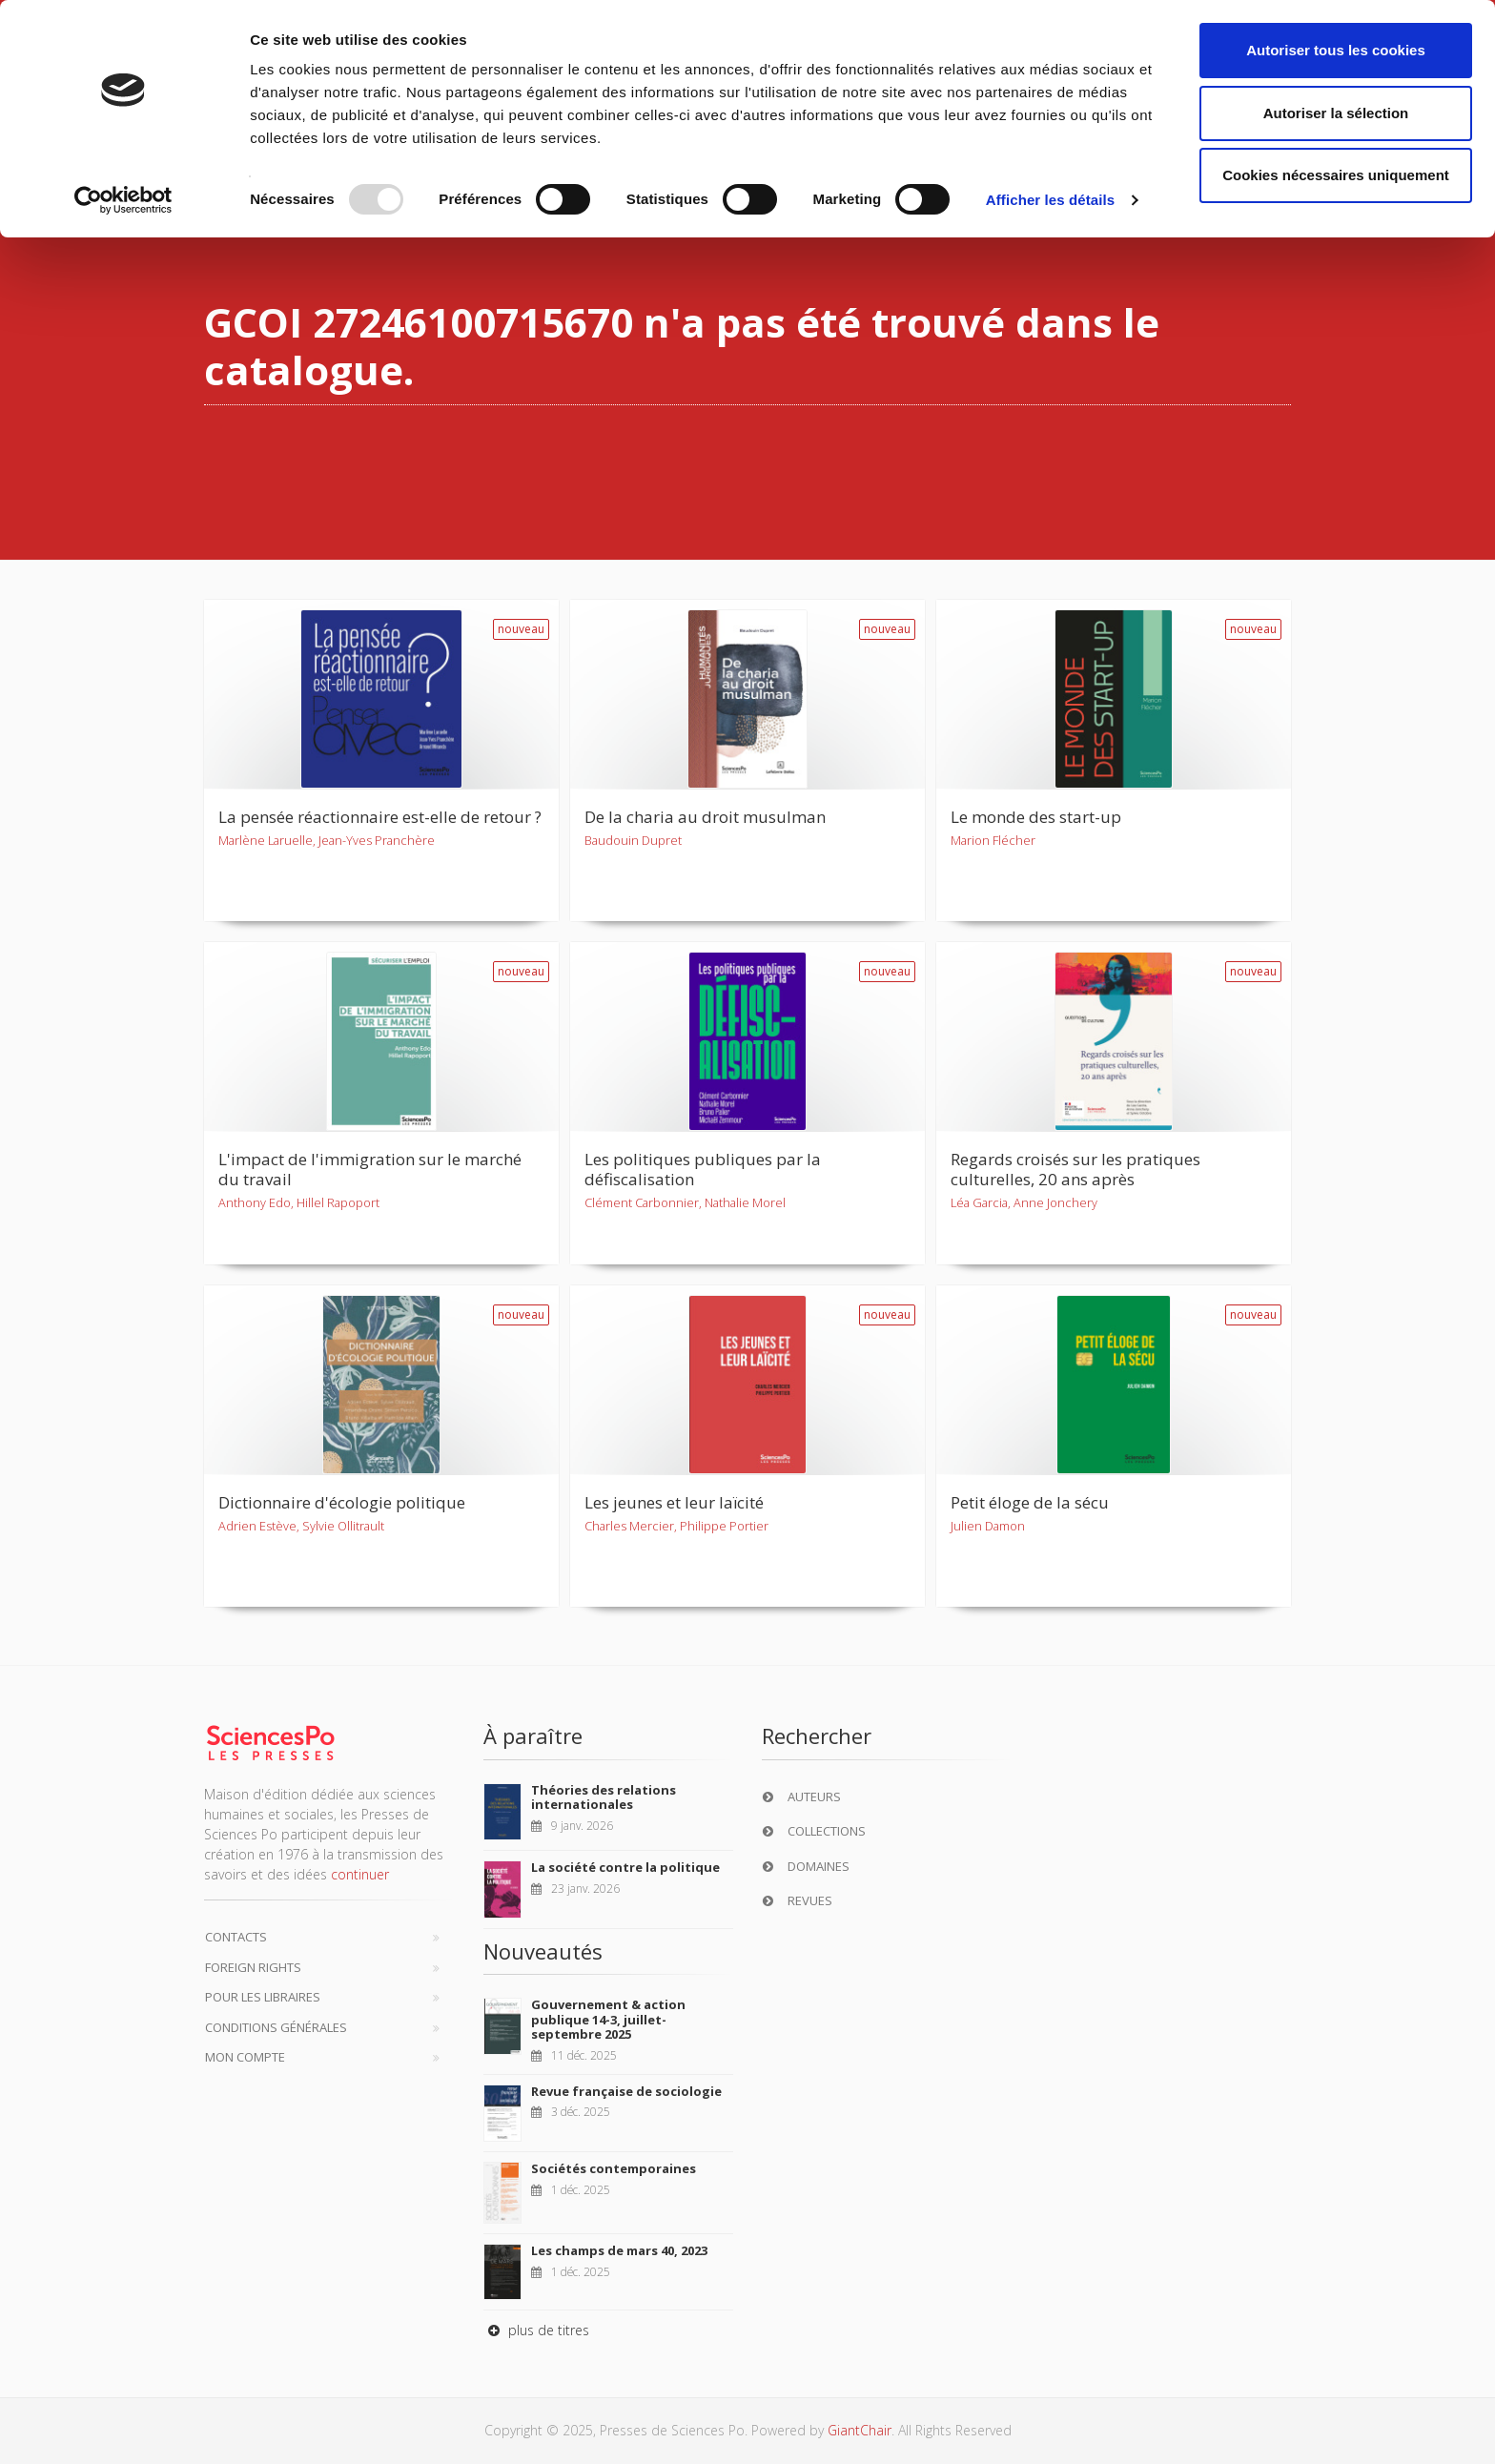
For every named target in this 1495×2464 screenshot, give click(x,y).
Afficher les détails (1050, 200)
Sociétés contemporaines (613, 2168)
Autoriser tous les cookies (1335, 50)
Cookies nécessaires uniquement (1335, 175)
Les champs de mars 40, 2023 (619, 2250)
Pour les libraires (262, 1996)
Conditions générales (276, 2027)
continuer (360, 1874)
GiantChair (859, 2430)
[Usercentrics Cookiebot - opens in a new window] (123, 200)
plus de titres (536, 2330)
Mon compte (245, 2056)
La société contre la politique (625, 1867)
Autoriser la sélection (1336, 113)
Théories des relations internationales (603, 1797)
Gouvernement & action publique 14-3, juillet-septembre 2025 (608, 2019)
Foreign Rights (253, 1967)
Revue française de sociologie (626, 2091)
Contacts (236, 1936)
